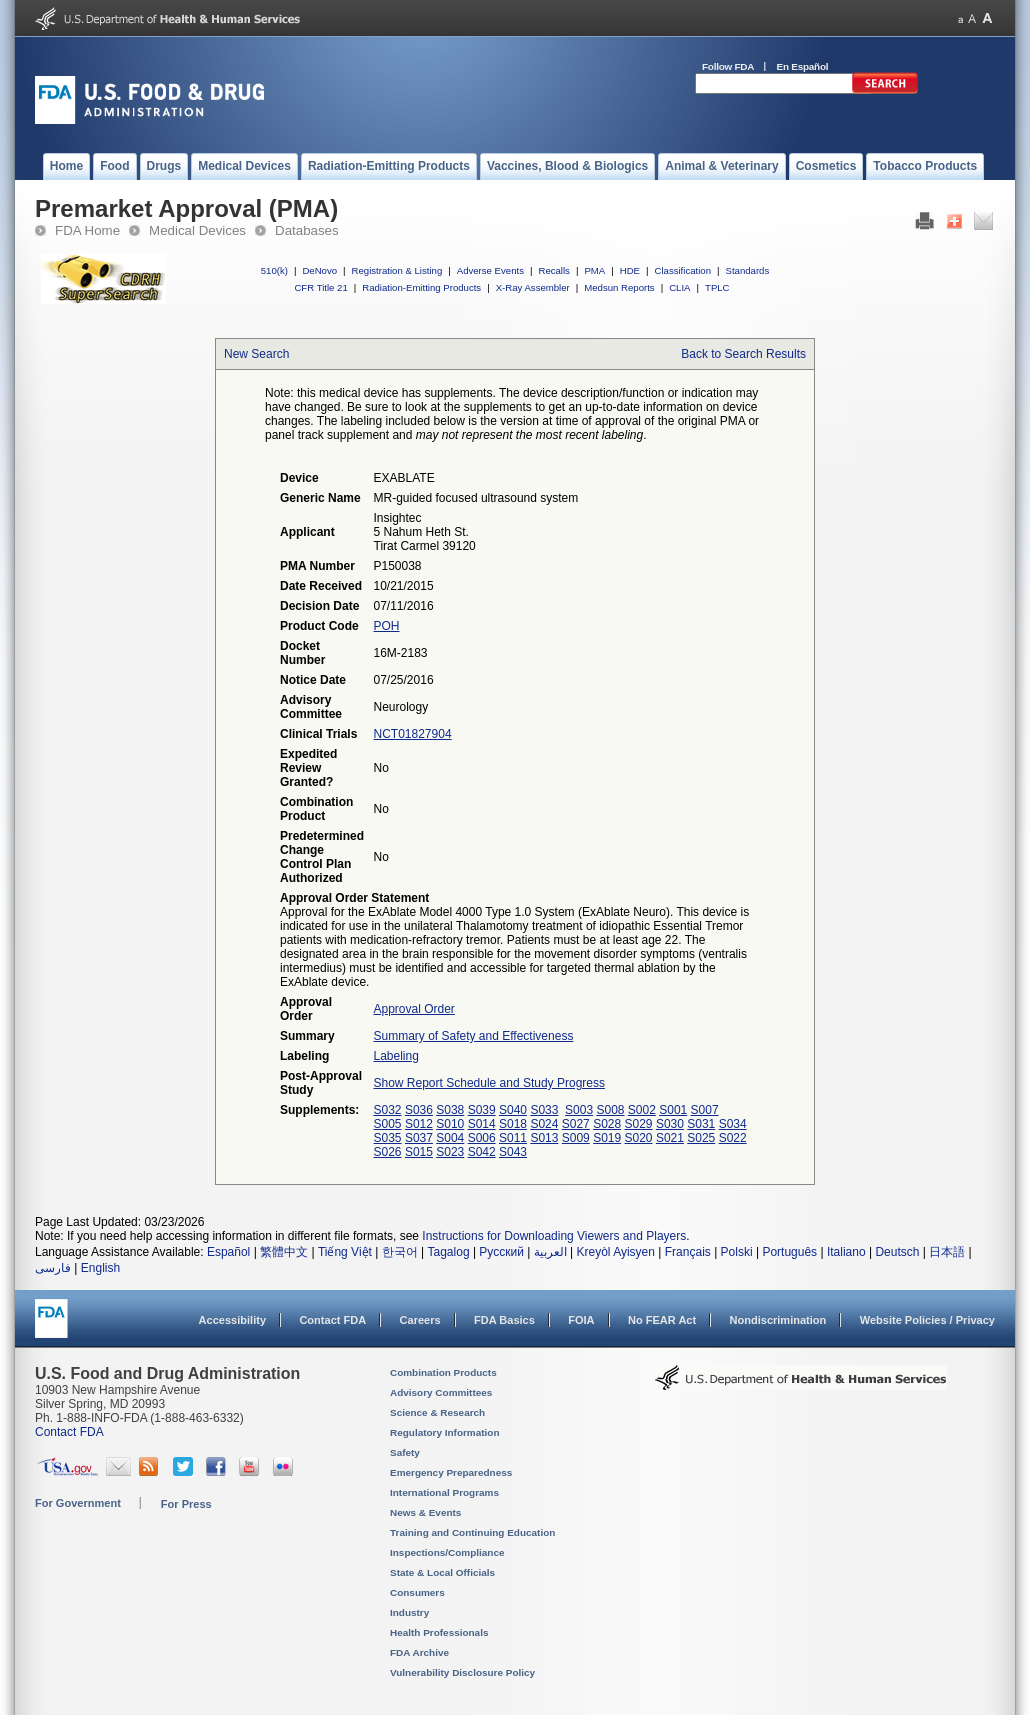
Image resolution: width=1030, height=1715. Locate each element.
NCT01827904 (413, 734)
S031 (701, 1124)
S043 (513, 1152)
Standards (748, 270)
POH (387, 626)
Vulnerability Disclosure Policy (462, 1672)
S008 (610, 1110)
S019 (607, 1138)
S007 (705, 1110)
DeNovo (319, 270)
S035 (388, 1138)
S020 (639, 1138)
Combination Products (443, 1372)
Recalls (553, 270)
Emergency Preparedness (451, 1472)
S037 (419, 1138)
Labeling (396, 1056)
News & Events (425, 1512)
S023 (450, 1152)
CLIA (679, 287)
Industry (409, 1612)
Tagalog (449, 1252)
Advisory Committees (441, 1392)
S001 (673, 1110)
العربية (550, 1252)
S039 (482, 1110)
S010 (450, 1124)
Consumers (417, 1592)
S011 (513, 1138)
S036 (419, 1110)
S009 (576, 1138)
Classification (682, 270)
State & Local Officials (442, 1572)
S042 (482, 1152)
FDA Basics (504, 1320)
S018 (513, 1124)
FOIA (581, 1320)
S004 (450, 1138)
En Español (803, 66)
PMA (594, 270)
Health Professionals (439, 1632)
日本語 (947, 1252)
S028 (607, 1124)
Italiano (846, 1252)
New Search (256, 354)
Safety (405, 1452)
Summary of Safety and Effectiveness (474, 1036)
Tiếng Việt (345, 1252)
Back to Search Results (743, 354)
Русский (501, 1252)
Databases (307, 230)
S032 (388, 1110)
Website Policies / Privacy (927, 1320)
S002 (642, 1110)
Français (688, 1252)
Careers (420, 1320)
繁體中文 (284, 1252)
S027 (576, 1124)
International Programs (444, 1492)
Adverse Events (490, 270)
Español (228, 1252)
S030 (670, 1124)
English (100, 1268)
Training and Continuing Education (472, 1532)
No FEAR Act (662, 1320)
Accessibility (232, 1320)
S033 (544, 1110)
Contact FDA (332, 1320)
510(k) (274, 270)
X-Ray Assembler (533, 287)
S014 (482, 1124)
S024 (544, 1124)
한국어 (400, 1252)
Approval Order (414, 1009)
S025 (701, 1138)
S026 (388, 1152)
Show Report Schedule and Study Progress (489, 1083)
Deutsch (897, 1252)
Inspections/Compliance (447, 1552)
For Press (186, 1504)
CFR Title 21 (320, 287)
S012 (419, 1124)
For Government (78, 1503)
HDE (630, 270)
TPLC (717, 287)
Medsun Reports (619, 287)
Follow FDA (728, 66)
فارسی (53, 1268)
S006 (482, 1138)
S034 (733, 1124)
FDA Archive (419, 1652)
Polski (737, 1252)
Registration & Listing (397, 270)
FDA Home (87, 230)
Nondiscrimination (778, 1320)
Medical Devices (197, 230)
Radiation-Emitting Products (421, 287)
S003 (579, 1110)
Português (789, 1252)
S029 (639, 1124)
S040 (513, 1110)
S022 (733, 1138)
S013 (544, 1138)
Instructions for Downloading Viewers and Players (554, 1236)
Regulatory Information (445, 1432)
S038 (450, 1110)
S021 (670, 1138)
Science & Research (437, 1412)
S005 (388, 1124)
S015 (419, 1152)
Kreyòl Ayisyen (615, 1252)
